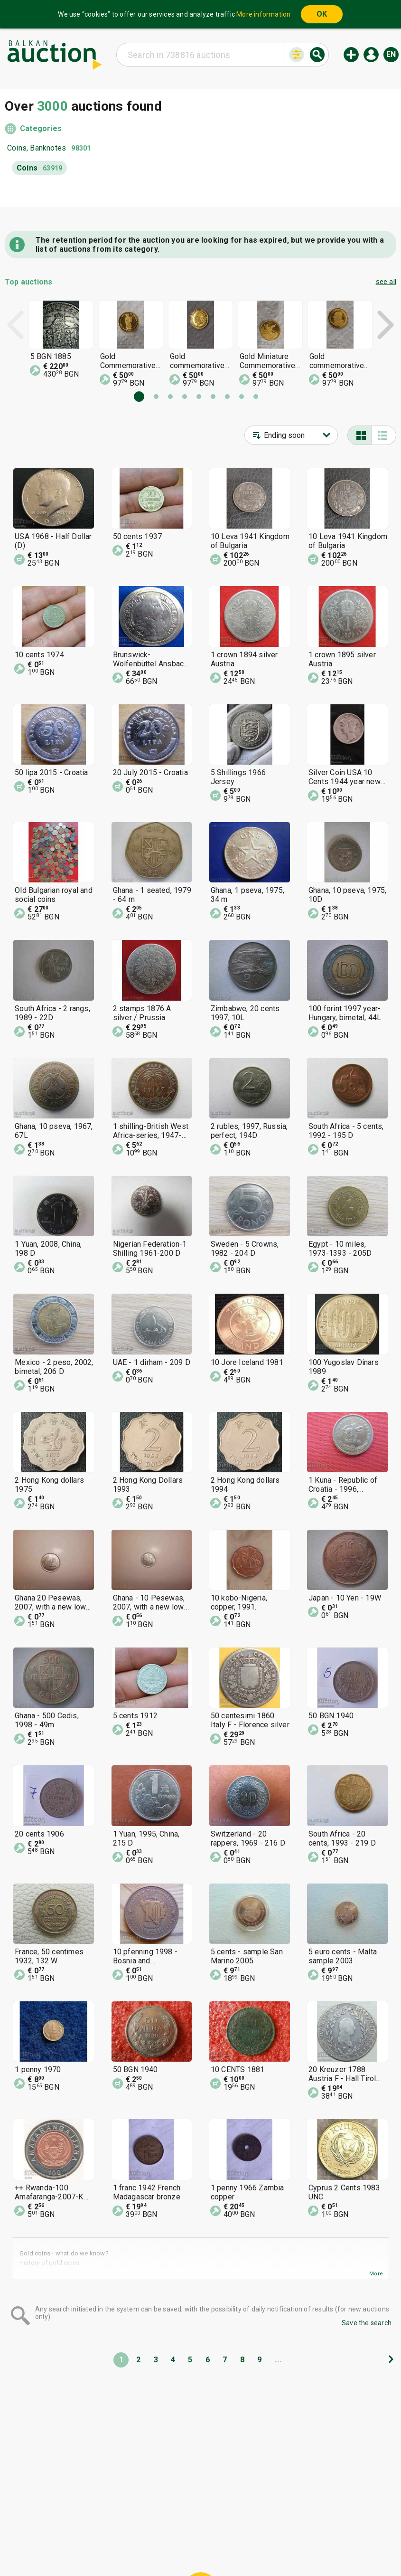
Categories (41, 128)
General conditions (249, 2528)
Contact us (208, 2546)
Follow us (261, 2546)
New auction (351, 54)
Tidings (125, 2546)
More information (263, 14)
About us (163, 2546)
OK (322, 14)
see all (386, 281)
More (376, 2274)
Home (121, 2528)
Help (198, 2528)
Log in (371, 54)
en (391, 54)
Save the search (367, 2323)
